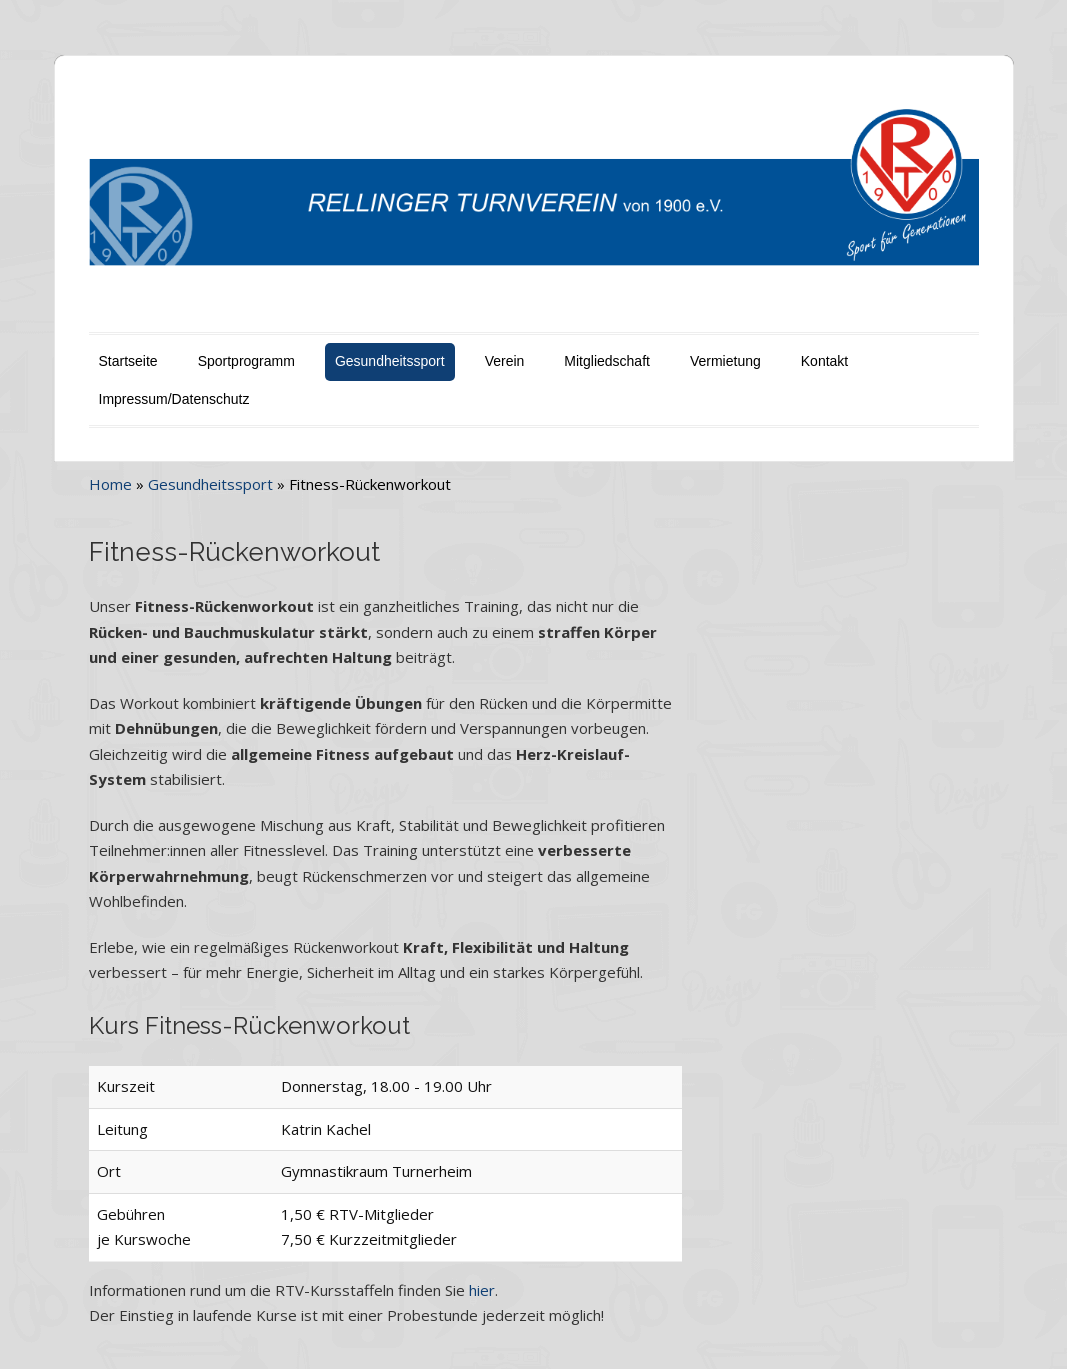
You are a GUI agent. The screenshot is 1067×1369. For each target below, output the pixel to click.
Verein (505, 361)
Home (110, 484)
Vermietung (725, 361)
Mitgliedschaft (607, 361)
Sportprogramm (246, 361)
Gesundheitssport (390, 361)
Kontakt (824, 361)
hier (482, 1290)
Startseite (128, 361)
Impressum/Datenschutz (174, 399)
